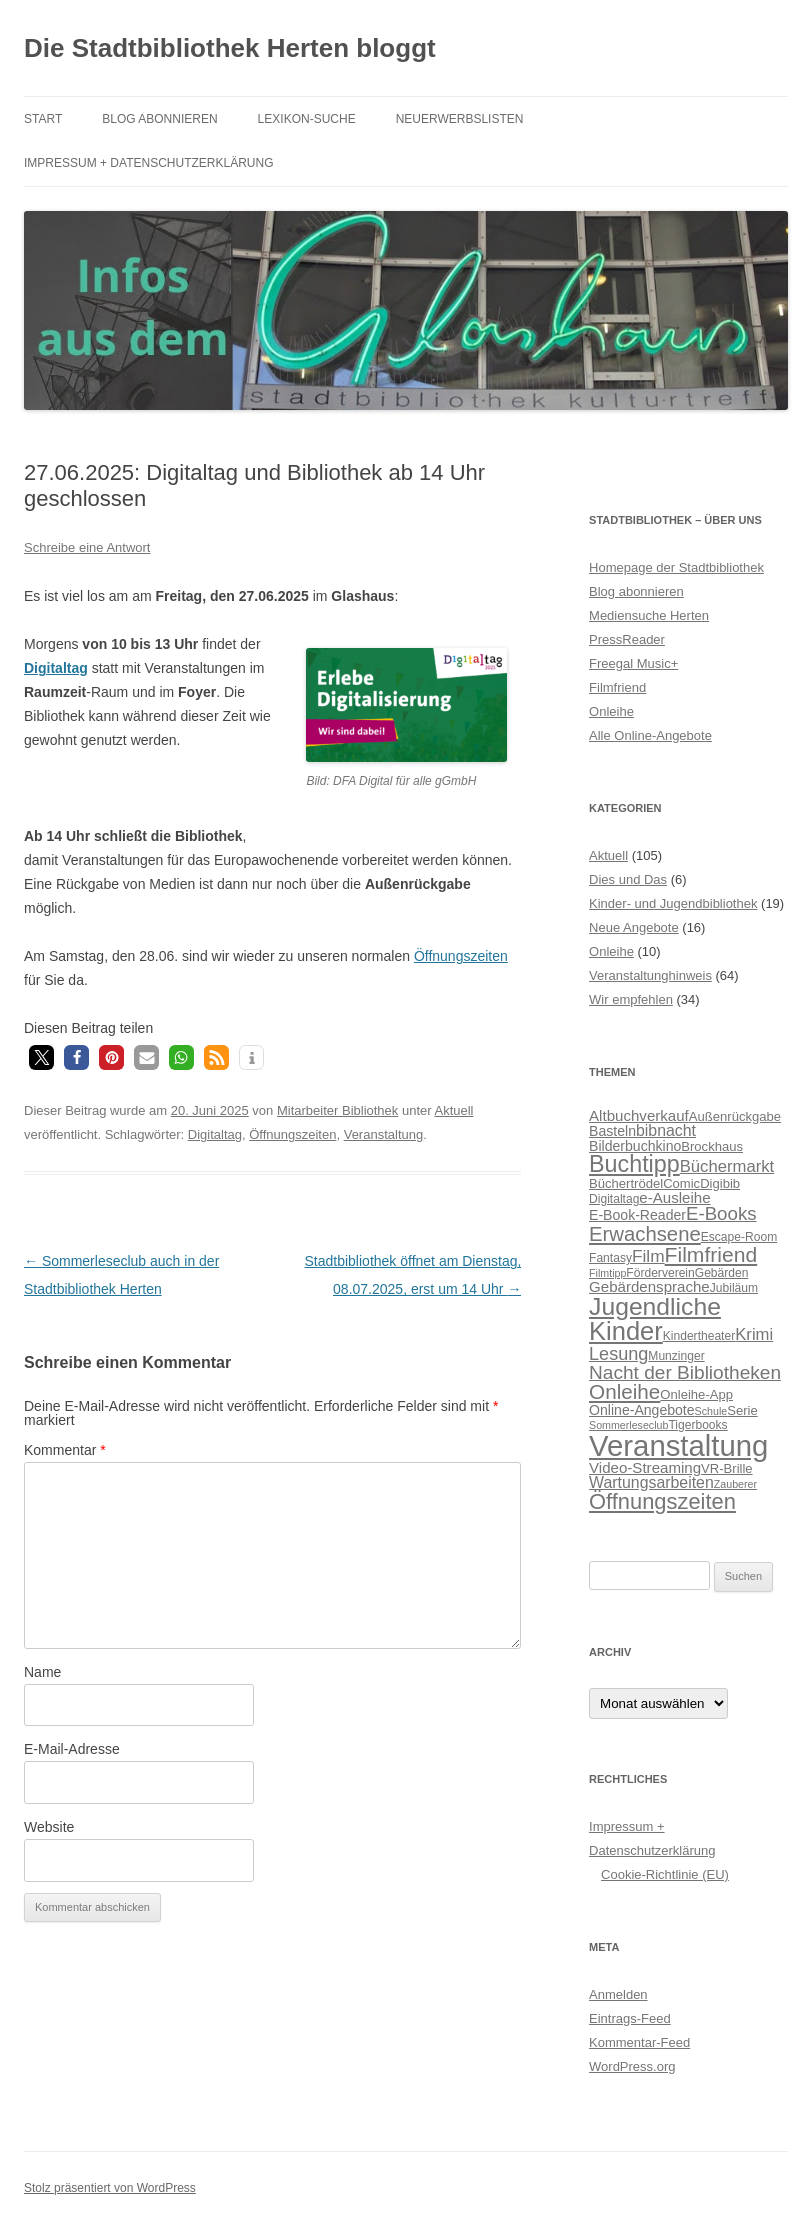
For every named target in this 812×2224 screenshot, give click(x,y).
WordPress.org (632, 2066)
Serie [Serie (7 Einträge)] (742, 1410)
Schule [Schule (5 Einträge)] (711, 1411)
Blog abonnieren (159, 119)
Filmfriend (617, 687)
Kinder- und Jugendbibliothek (673, 903)
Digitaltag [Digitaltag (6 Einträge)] (614, 1199)
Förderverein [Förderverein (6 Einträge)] (660, 1273)
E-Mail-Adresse (72, 1749)
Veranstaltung (384, 1134)
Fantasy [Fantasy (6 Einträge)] (610, 1258)
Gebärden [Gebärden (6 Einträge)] (722, 1273)
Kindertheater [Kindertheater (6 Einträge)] (699, 1336)
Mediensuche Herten (649, 615)
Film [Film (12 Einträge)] (648, 1256)
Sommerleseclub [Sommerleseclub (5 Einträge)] (628, 1425)
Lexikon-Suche (307, 119)
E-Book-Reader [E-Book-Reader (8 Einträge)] (637, 1215)
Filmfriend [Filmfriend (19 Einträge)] (711, 1254)
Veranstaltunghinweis (650, 975)
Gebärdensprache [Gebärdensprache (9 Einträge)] (649, 1286)
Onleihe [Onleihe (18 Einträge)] (624, 1391)
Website (49, 1827)
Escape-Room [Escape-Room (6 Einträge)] (739, 1237)
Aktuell (453, 1110)
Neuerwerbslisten (460, 119)
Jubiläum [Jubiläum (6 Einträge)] (734, 1288)
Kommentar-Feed (639, 2042)
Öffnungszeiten (461, 956)
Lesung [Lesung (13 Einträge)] (618, 1354)
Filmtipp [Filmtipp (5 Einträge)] (607, 1273)
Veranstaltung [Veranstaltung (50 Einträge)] (678, 1445)
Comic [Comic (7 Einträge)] (681, 1183)
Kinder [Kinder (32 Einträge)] (626, 1331)
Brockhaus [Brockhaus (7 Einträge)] (712, 1146)
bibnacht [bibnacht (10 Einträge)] (666, 1130)
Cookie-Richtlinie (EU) (665, 1874)
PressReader (627, 639)
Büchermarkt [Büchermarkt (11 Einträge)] (727, 1166)
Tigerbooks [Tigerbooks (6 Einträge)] (697, 1425)
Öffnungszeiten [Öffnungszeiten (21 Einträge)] (662, 1501)
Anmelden (618, 1994)
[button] (41, 1057)
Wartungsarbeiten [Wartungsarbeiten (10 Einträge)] (651, 1482)
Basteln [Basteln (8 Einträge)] (612, 1131)
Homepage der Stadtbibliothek (676, 567)
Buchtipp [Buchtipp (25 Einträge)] (634, 1164)
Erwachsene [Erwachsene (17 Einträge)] (645, 1234)
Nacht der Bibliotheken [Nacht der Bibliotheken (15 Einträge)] (685, 1372)
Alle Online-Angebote (650, 735)
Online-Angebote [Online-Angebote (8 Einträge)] (642, 1410)
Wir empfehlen (631, 999)
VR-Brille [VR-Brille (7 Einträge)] (727, 1468)
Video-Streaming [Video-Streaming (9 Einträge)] (645, 1467)
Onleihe (611, 711)
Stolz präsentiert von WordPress (110, 2188)
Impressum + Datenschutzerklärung (148, 163)
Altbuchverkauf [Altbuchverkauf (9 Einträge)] (639, 1115)
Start (43, 119)
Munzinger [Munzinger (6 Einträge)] (676, 1356)
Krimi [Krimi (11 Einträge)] (754, 1334)
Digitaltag (215, 1134)
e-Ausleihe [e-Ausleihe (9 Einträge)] (674, 1197)
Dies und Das (628, 879)
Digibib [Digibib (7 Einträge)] (720, 1183)
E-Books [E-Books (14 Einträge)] (721, 1213)
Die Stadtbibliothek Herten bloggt (230, 48)
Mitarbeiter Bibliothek (337, 1110)
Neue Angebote (634, 927)
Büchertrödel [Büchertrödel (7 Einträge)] (626, 1183)
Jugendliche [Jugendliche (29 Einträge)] (655, 1306)
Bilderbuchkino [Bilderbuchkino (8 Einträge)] (635, 1146)
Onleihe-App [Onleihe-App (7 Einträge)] (696, 1394)
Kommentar (65, 1450)
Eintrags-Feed (630, 2018)
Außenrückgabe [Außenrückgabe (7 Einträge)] (735, 1116)
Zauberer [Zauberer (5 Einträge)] (735, 1484)
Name (42, 1672)
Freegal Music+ (633, 663)
